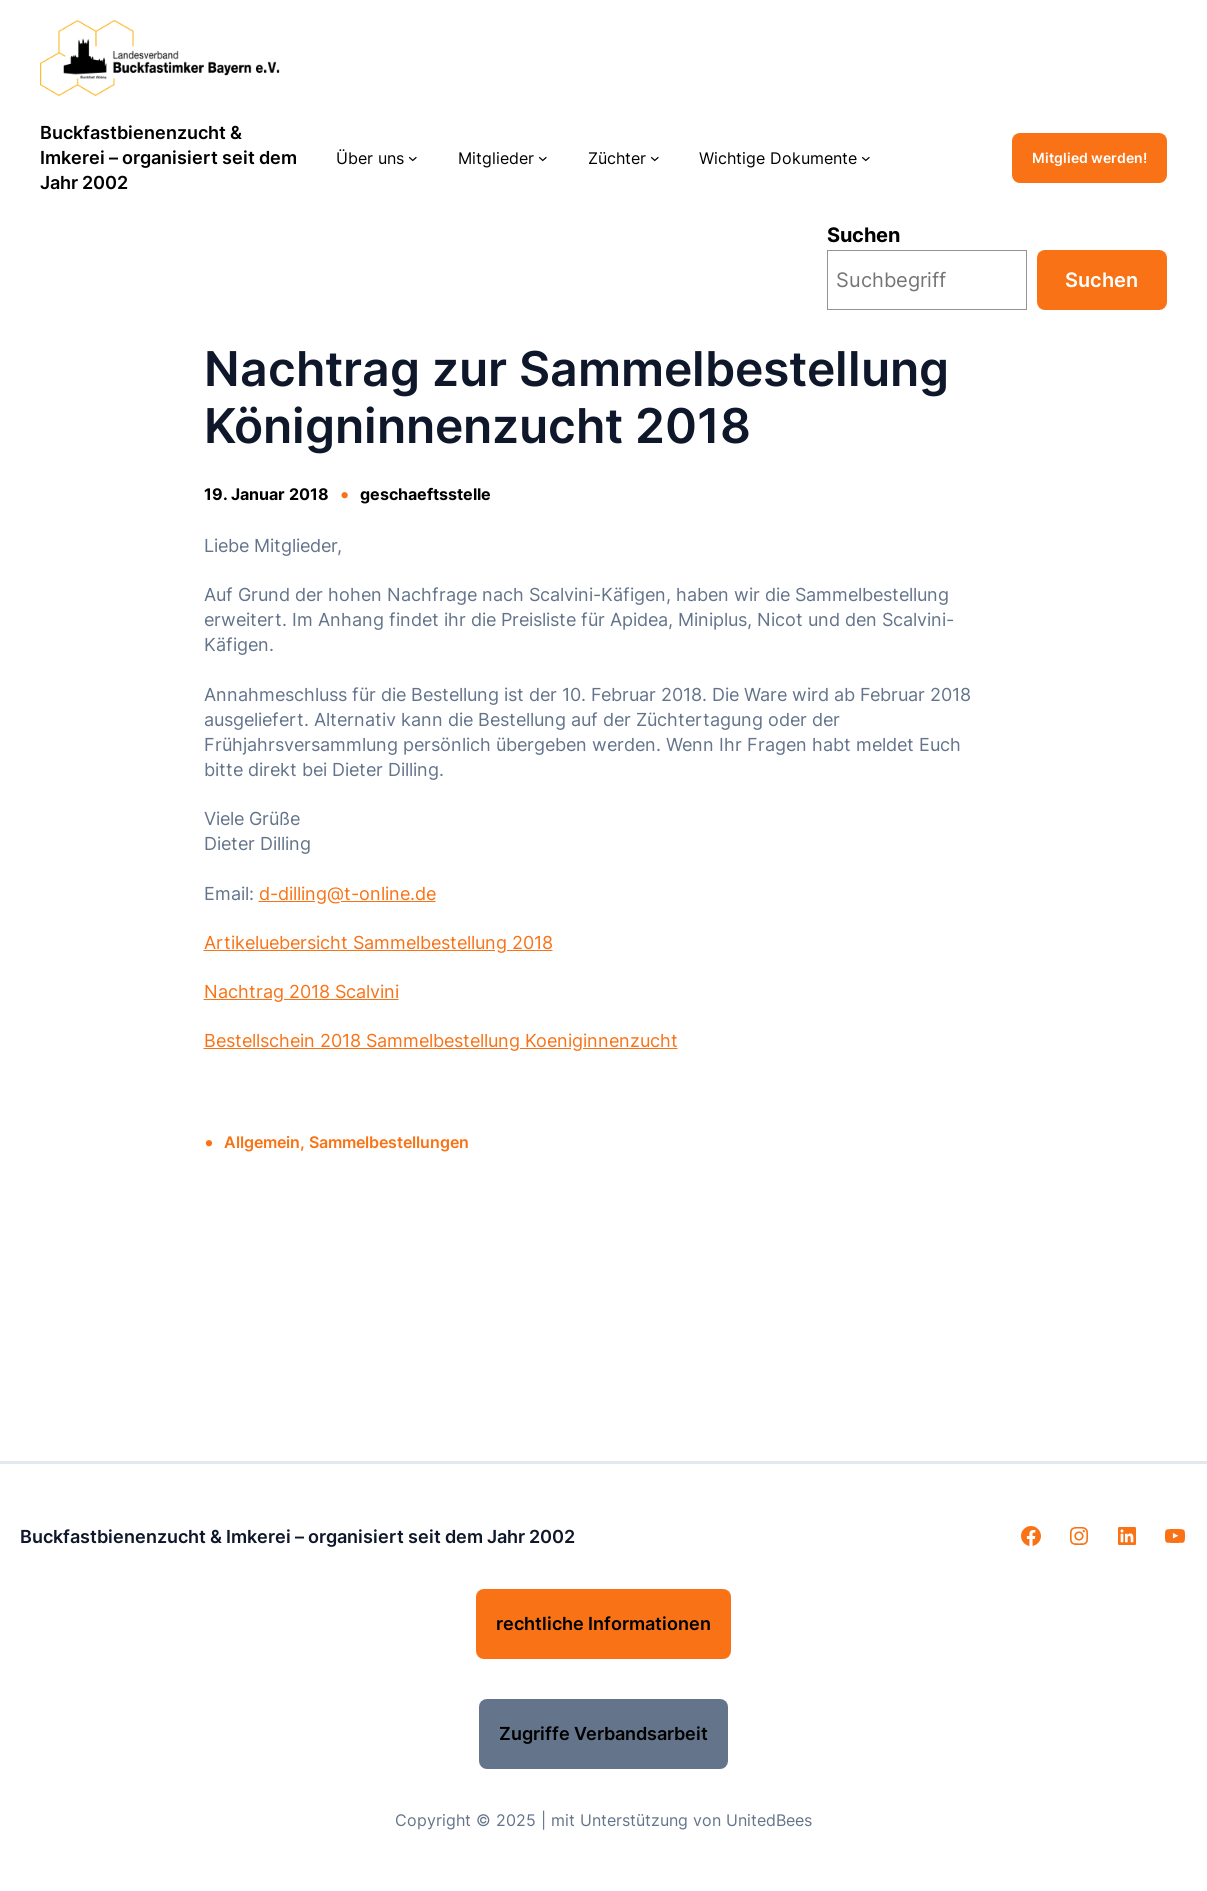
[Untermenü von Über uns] (413, 158)
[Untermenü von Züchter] (655, 158)
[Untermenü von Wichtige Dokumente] (866, 158)
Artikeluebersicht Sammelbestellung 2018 (378, 942)
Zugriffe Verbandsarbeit (603, 1733)
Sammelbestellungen (389, 1142)
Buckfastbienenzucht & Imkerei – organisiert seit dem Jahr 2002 (168, 157)
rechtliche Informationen (603, 1623)
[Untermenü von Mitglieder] (543, 158)
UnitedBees (769, 1820)
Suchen (863, 235)
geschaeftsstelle (425, 494)
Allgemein (262, 1142)
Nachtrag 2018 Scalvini (301, 991)
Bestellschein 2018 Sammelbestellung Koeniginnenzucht (441, 1040)
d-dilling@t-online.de (347, 893)
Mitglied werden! (1089, 157)
